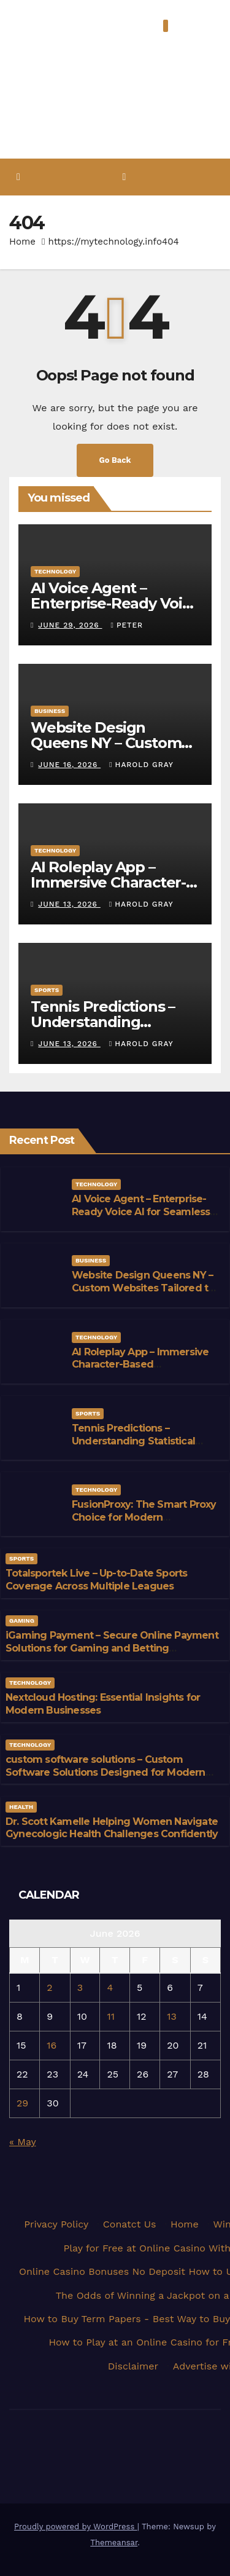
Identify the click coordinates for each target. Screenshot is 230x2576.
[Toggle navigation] (124, 177)
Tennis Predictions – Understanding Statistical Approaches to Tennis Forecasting (133, 1447)
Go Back (115, 460)
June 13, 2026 (69, 904)
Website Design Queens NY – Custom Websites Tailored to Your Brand (143, 1288)
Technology (55, 571)
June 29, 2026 (70, 625)
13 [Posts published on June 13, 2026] (172, 2016)
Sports (46, 990)
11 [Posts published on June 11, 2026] (110, 2016)
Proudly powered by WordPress (75, 2526)
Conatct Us (129, 2224)
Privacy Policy (56, 2224)
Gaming (21, 1620)
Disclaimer (133, 2366)
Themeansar (113, 2542)
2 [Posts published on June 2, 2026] (49, 1987)
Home (22, 241)
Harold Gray (141, 764)
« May (22, 2142)
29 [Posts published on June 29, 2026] (22, 2103)
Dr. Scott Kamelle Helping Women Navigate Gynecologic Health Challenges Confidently (112, 1828)
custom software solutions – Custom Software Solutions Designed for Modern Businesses (105, 1772)
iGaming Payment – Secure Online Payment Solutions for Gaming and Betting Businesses (112, 1648)
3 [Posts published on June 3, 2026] (80, 1987)
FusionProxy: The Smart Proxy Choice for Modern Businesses (144, 1517)
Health (21, 1806)
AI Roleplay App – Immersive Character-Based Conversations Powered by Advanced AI (140, 1371)
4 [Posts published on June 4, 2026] (110, 1987)
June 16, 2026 (69, 764)
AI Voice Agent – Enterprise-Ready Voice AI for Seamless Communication (141, 1212)
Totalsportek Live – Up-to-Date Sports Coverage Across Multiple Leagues (96, 1579)
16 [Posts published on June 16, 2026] (51, 2045)
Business (49, 710)
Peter (127, 625)
